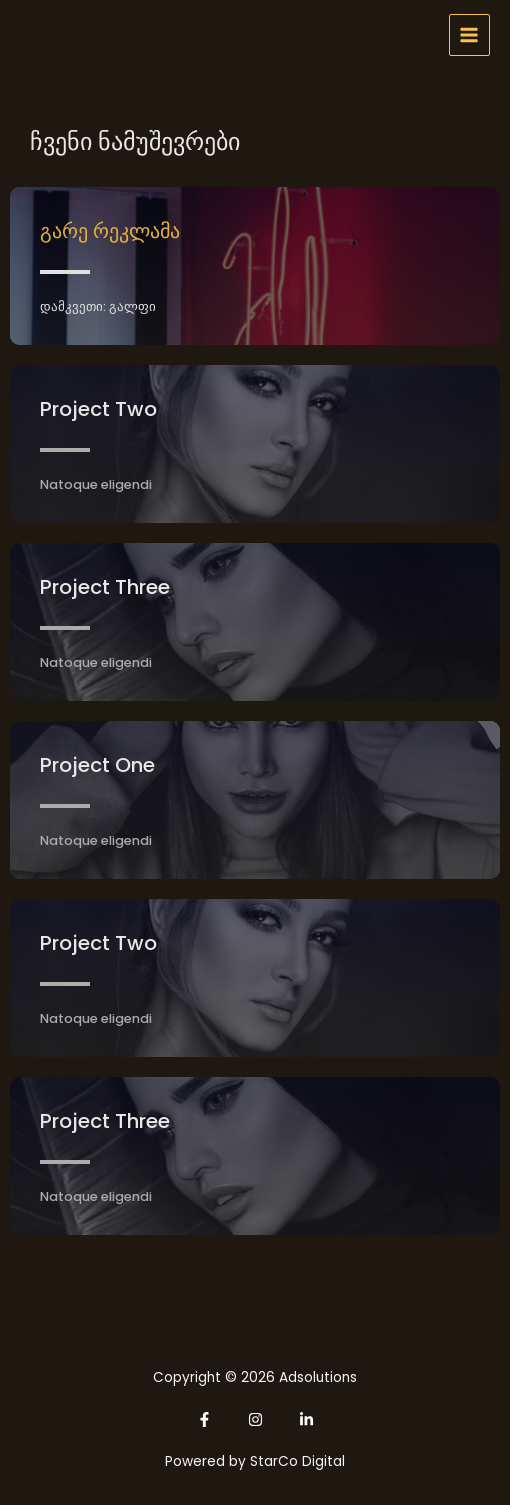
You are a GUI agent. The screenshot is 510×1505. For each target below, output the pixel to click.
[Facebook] (204, 1419)
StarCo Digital (297, 1461)
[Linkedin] (306, 1419)
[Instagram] (255, 1419)
